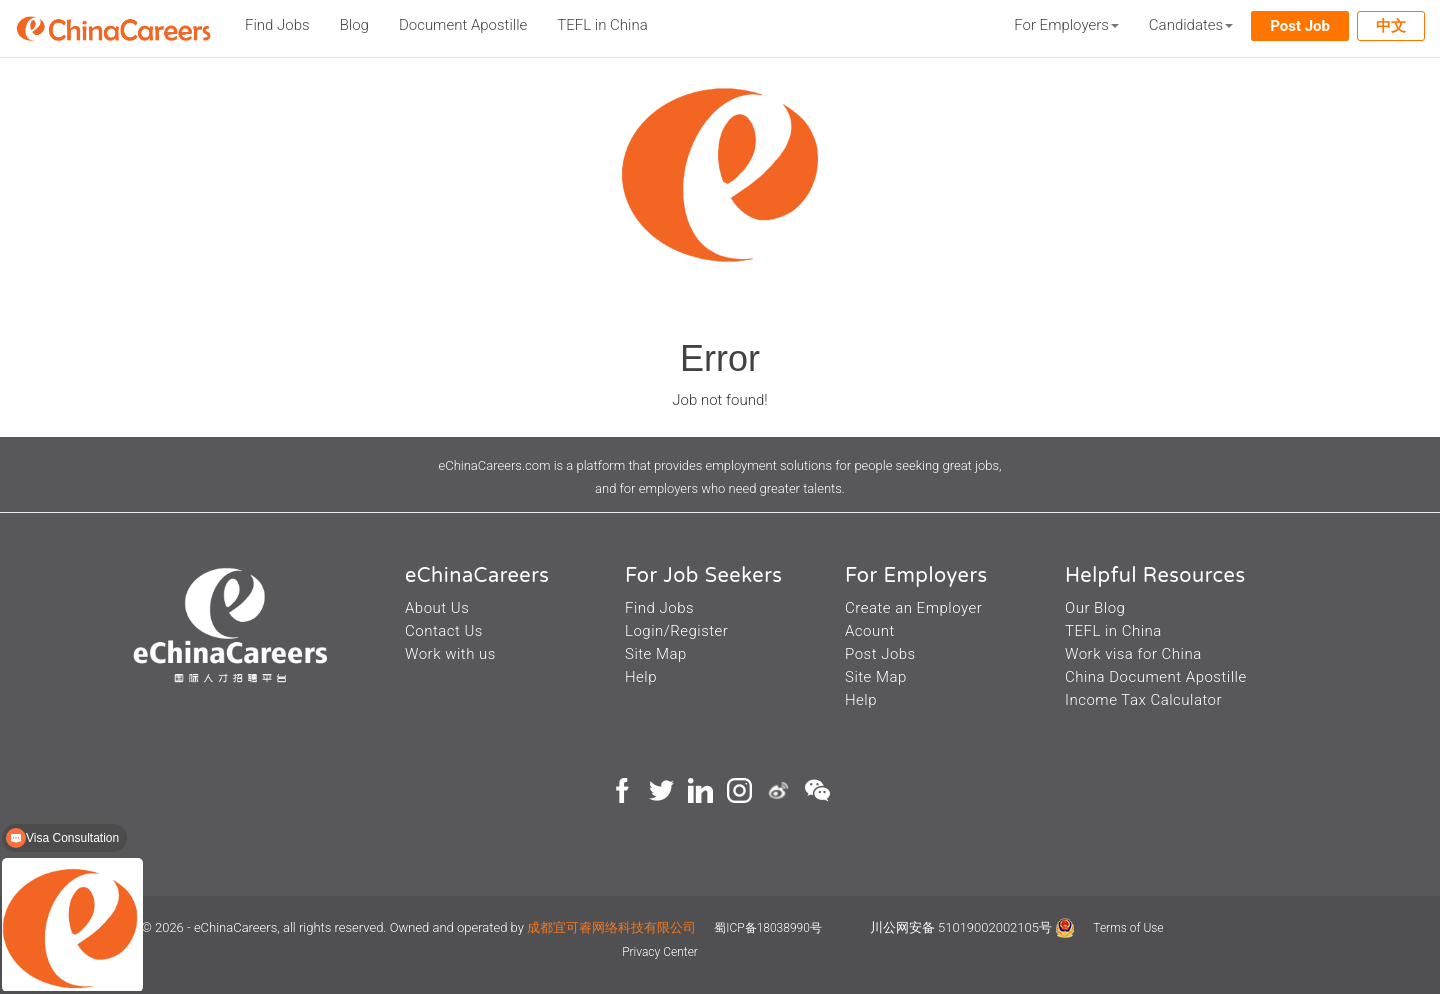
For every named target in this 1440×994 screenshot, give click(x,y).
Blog (354, 25)
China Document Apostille (1156, 677)
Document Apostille (463, 25)
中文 (1391, 26)
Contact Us (444, 631)
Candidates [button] (1191, 25)
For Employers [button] (1066, 25)
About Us (437, 608)
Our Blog (1095, 608)
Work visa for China (1133, 654)
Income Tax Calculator (1143, 700)
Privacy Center (660, 952)
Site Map (656, 654)
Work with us (450, 654)
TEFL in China (602, 25)
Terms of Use (1128, 928)
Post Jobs (880, 654)
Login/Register (676, 631)
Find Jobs (277, 25)
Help (641, 677)
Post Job (1300, 26)
